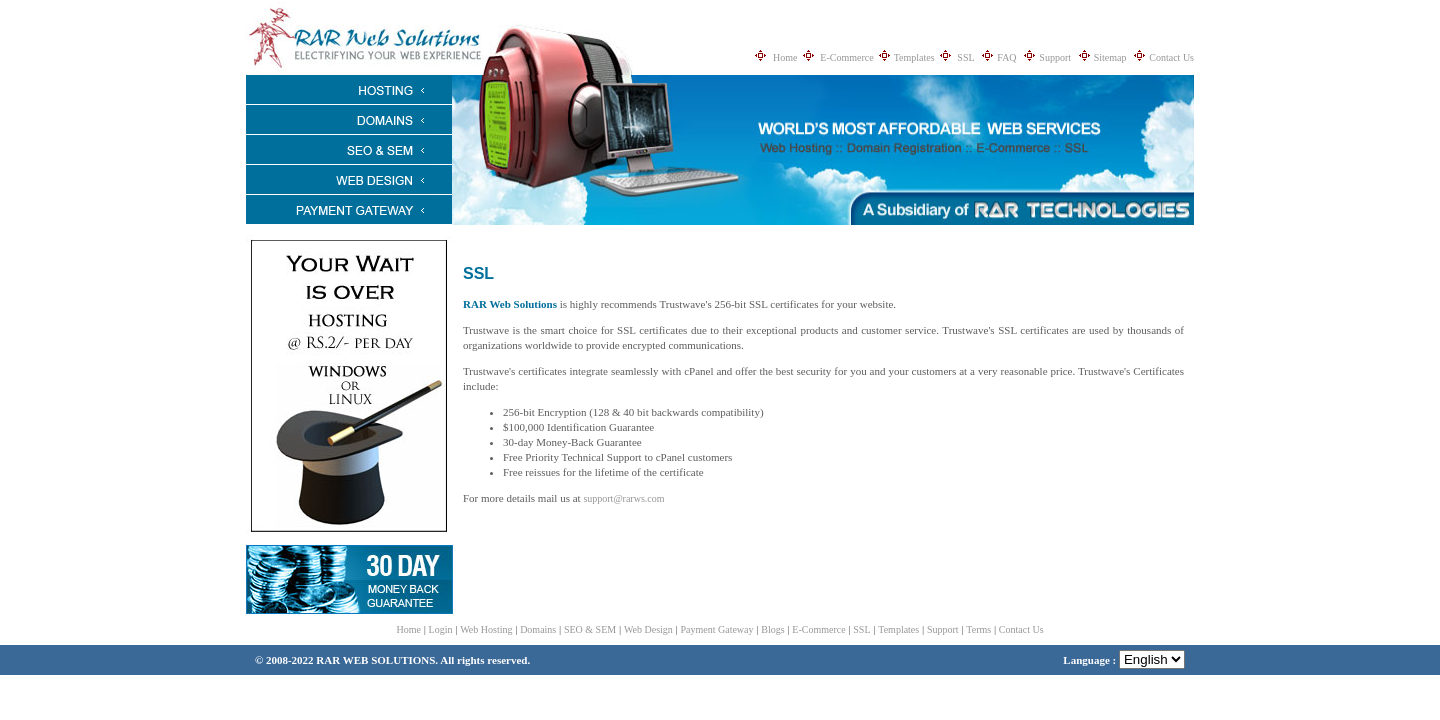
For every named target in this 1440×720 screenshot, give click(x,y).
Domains (538, 629)
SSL (965, 57)
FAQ (1006, 57)
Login (441, 629)
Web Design (648, 629)
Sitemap (1110, 57)
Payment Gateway (717, 629)
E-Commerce (846, 57)
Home (785, 57)
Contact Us (1171, 57)
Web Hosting (486, 629)
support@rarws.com (623, 498)
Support (1055, 57)
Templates (914, 57)
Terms (978, 629)
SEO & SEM (590, 629)
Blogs (772, 629)
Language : (1124, 660)
